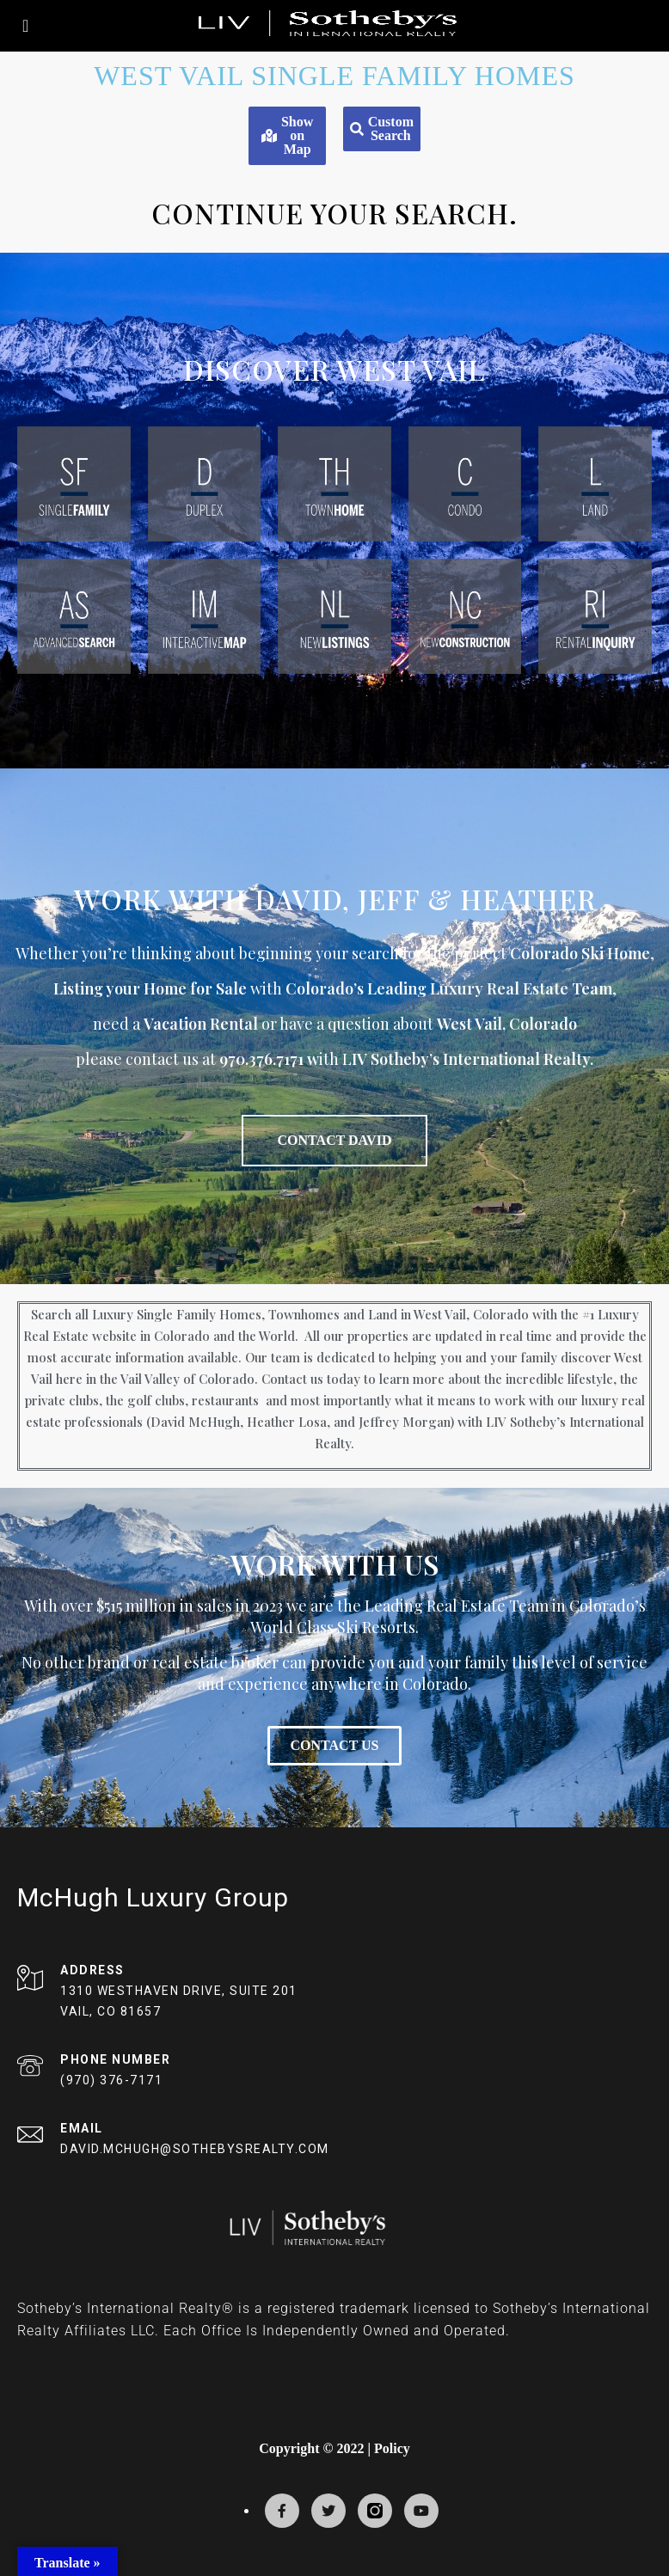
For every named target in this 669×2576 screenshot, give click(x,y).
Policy (392, 2448)
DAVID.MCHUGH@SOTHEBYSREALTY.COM (194, 2149)
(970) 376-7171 (111, 2080)
